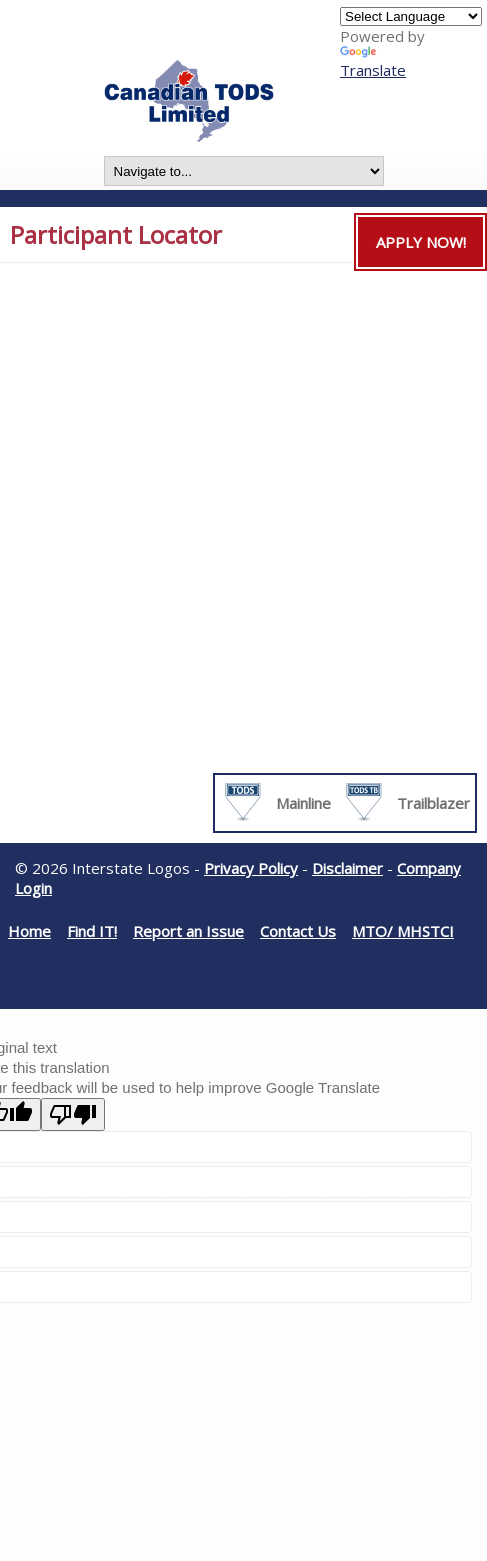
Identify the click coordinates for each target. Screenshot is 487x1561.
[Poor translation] (73, 1114)
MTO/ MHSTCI (403, 931)
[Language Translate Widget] (411, 16)
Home (29, 931)
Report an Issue (188, 931)
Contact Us (298, 931)
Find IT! (92, 931)
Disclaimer (347, 868)
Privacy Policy (251, 868)
